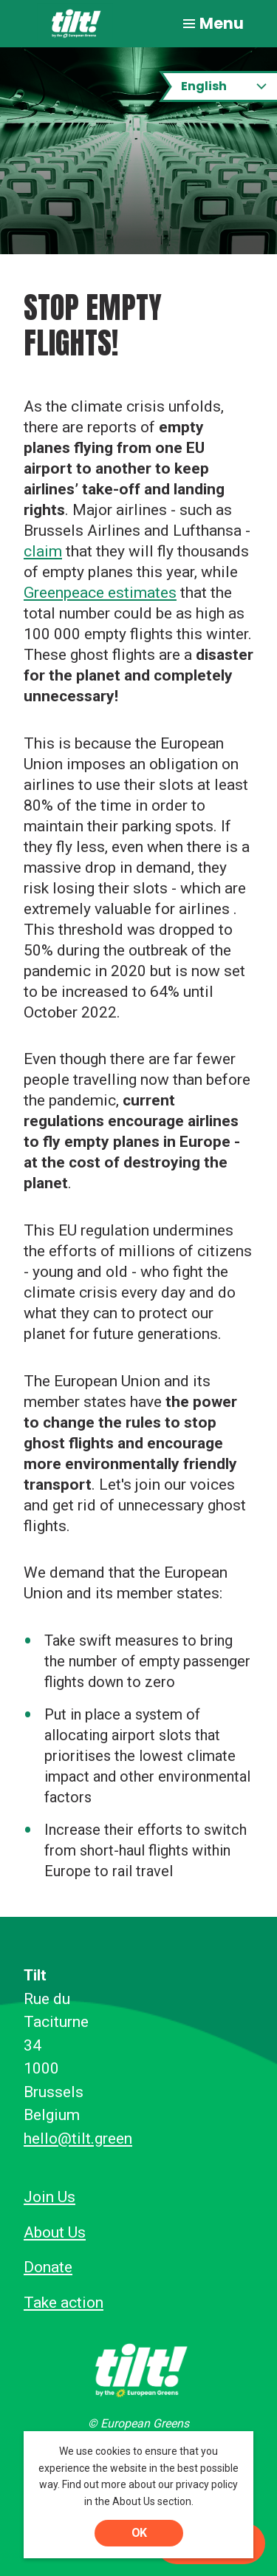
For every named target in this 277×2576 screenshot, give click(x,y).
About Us (55, 2232)
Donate (48, 2267)
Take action (63, 2302)
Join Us (49, 2197)
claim (43, 551)
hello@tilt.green (78, 2138)
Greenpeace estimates (100, 593)
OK (138, 2533)
